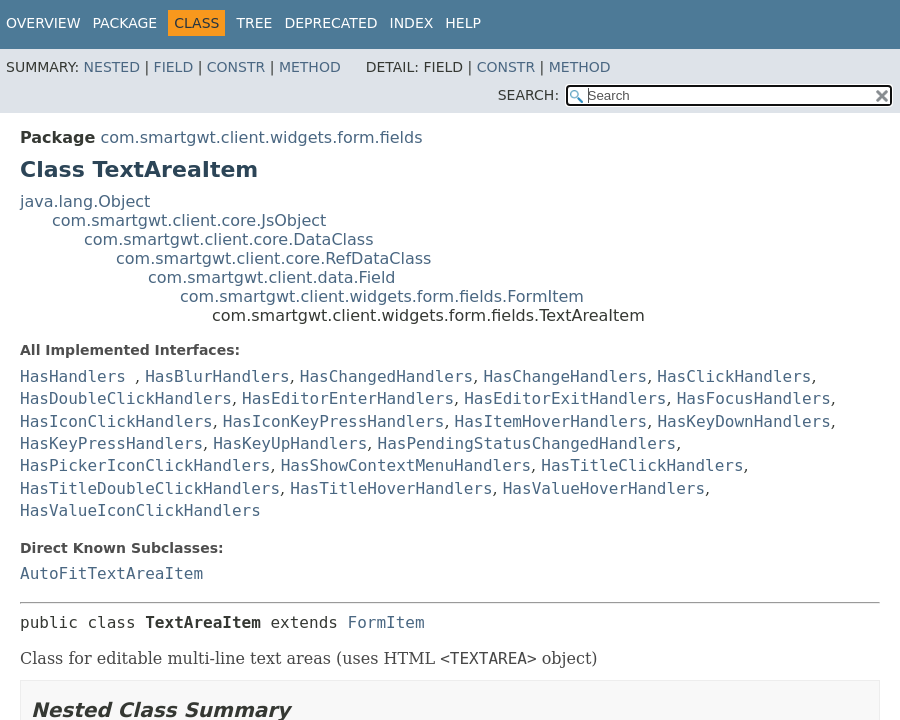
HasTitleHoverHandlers (391, 488)
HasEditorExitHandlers (565, 398)
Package (125, 23)
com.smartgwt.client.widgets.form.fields (261, 137)
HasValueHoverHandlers (604, 488)
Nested (112, 67)
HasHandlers (73, 376)
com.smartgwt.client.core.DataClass (229, 239)
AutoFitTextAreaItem (111, 573)
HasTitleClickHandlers (642, 465)
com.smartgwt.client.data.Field (272, 277)
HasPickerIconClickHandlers (145, 465)
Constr (236, 67)
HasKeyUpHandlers (290, 443)
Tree (254, 23)
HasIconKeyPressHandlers (334, 421)
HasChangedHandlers (386, 376)
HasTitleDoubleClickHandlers (150, 488)
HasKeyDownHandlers (743, 421)
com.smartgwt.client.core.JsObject (189, 220)
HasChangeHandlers (565, 376)
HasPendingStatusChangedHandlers (527, 443)
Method (310, 67)
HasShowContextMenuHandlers (406, 465)
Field (174, 67)
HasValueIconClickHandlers (140, 510)
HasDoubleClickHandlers (126, 398)
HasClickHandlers (734, 376)
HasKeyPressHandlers (111, 443)
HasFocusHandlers (754, 398)
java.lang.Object (85, 201)
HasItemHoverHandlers (551, 421)
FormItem (386, 622)
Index (412, 23)
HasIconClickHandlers (116, 421)
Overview (43, 23)
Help (463, 23)
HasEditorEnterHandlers (348, 398)
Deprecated (330, 23)
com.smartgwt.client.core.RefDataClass (273, 258)
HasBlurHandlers (217, 376)
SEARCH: (528, 95)
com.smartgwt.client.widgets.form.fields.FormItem (382, 296)
